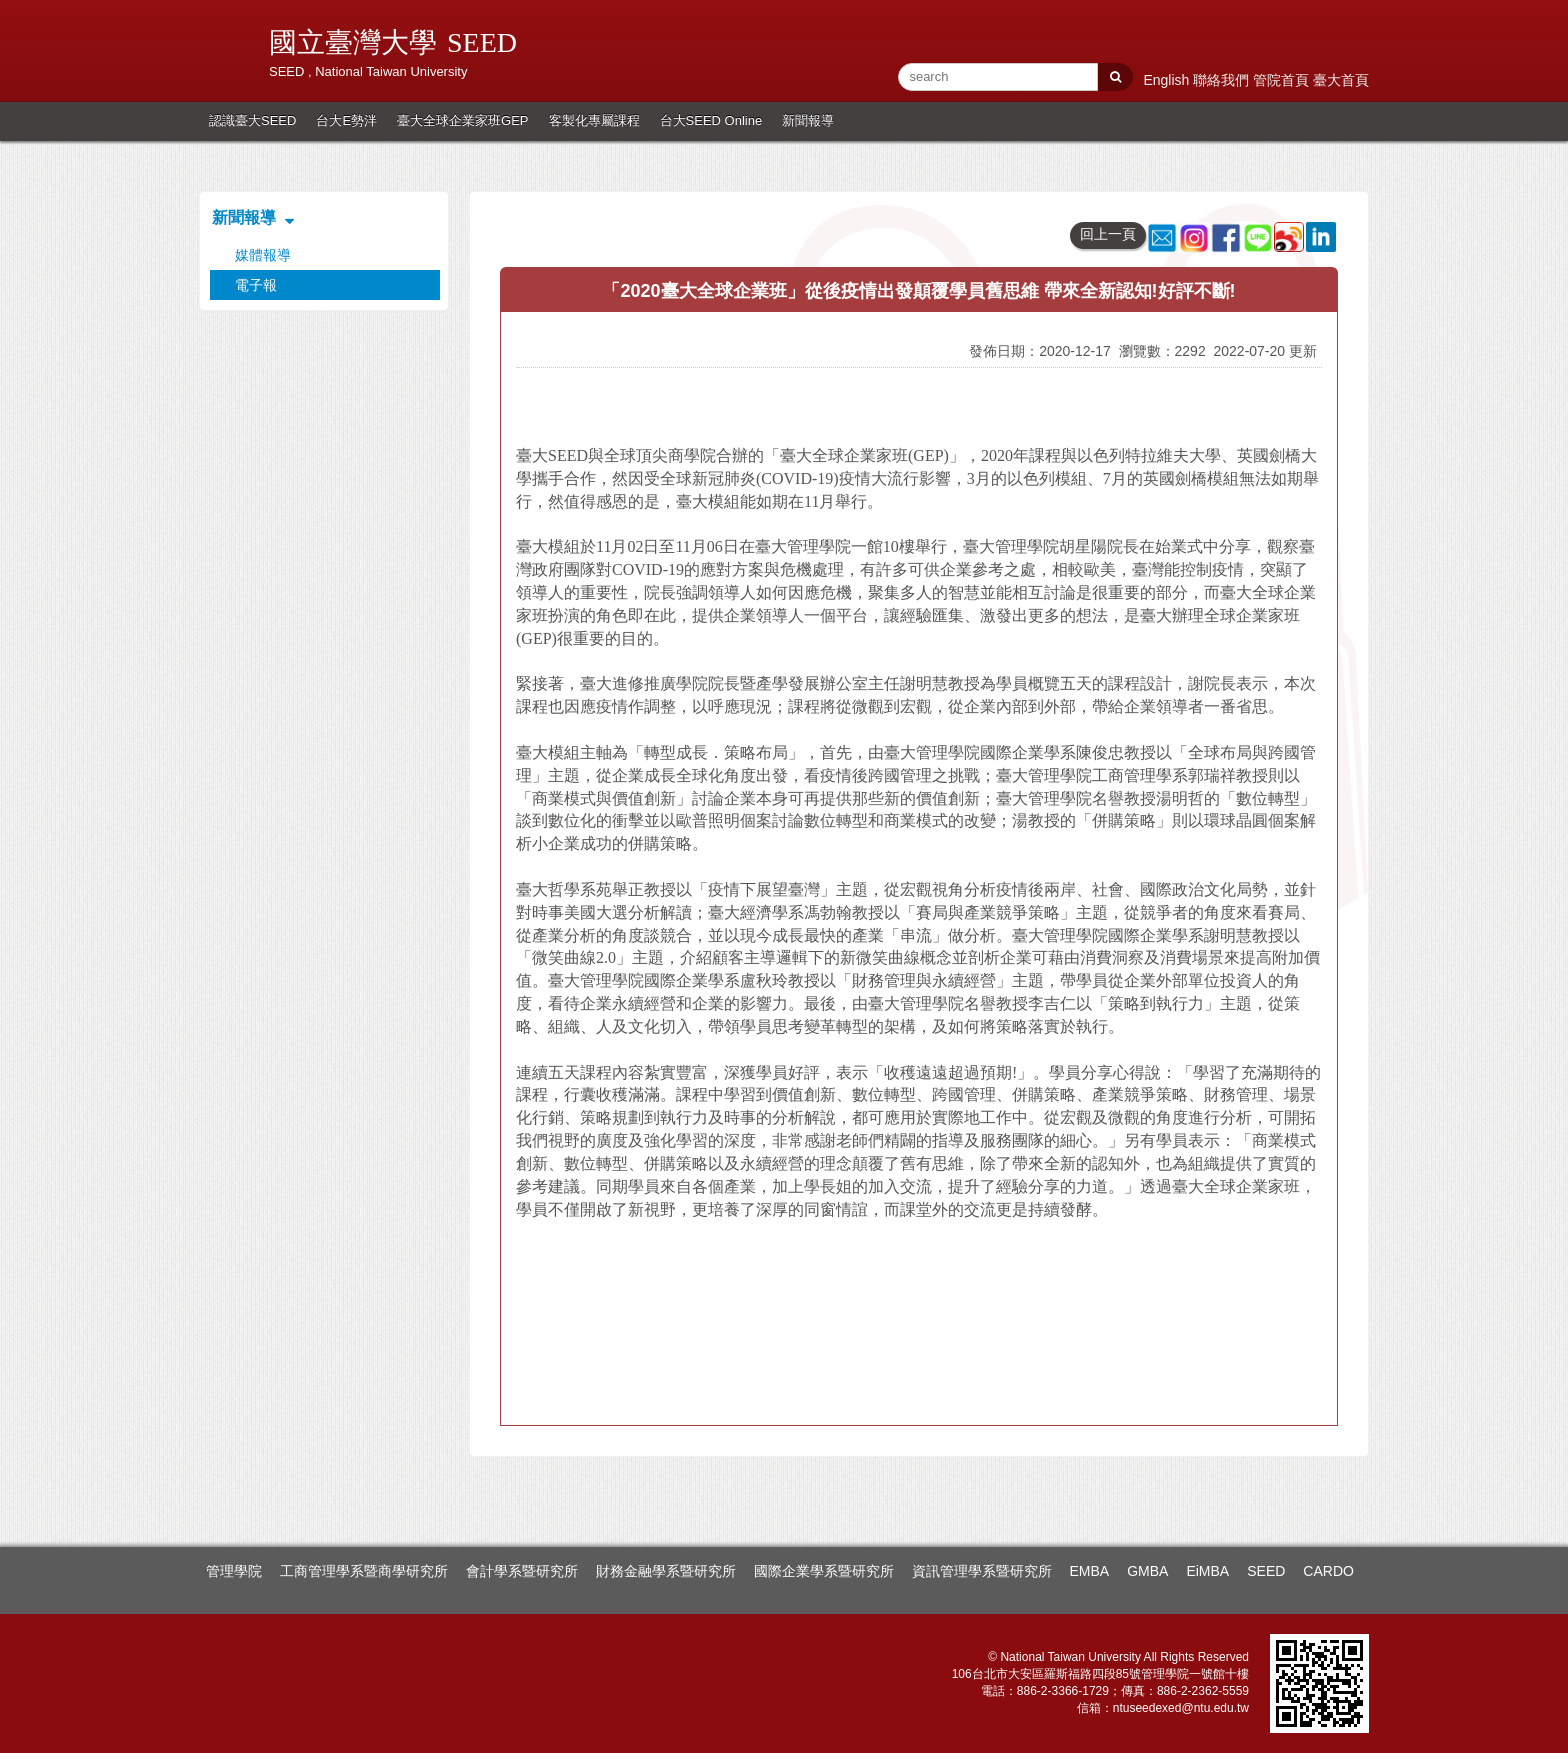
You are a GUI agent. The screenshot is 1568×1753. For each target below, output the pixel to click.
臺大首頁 (1341, 80)
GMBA (1147, 1571)
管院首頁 (1283, 80)
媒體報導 (263, 255)
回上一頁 (1108, 234)
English (1168, 80)
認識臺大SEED (252, 120)
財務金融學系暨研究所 (666, 1571)
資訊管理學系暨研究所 (982, 1571)
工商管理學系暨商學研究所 (364, 1571)
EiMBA (1207, 1571)
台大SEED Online (711, 120)
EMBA (1090, 1571)
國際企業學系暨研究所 (824, 1571)
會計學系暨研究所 (522, 1571)
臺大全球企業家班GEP (462, 120)
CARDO (1328, 1571)
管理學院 (234, 1571)
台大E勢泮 (346, 120)
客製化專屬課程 (594, 120)
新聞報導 (808, 120)
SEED (1266, 1571)
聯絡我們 (1223, 80)
